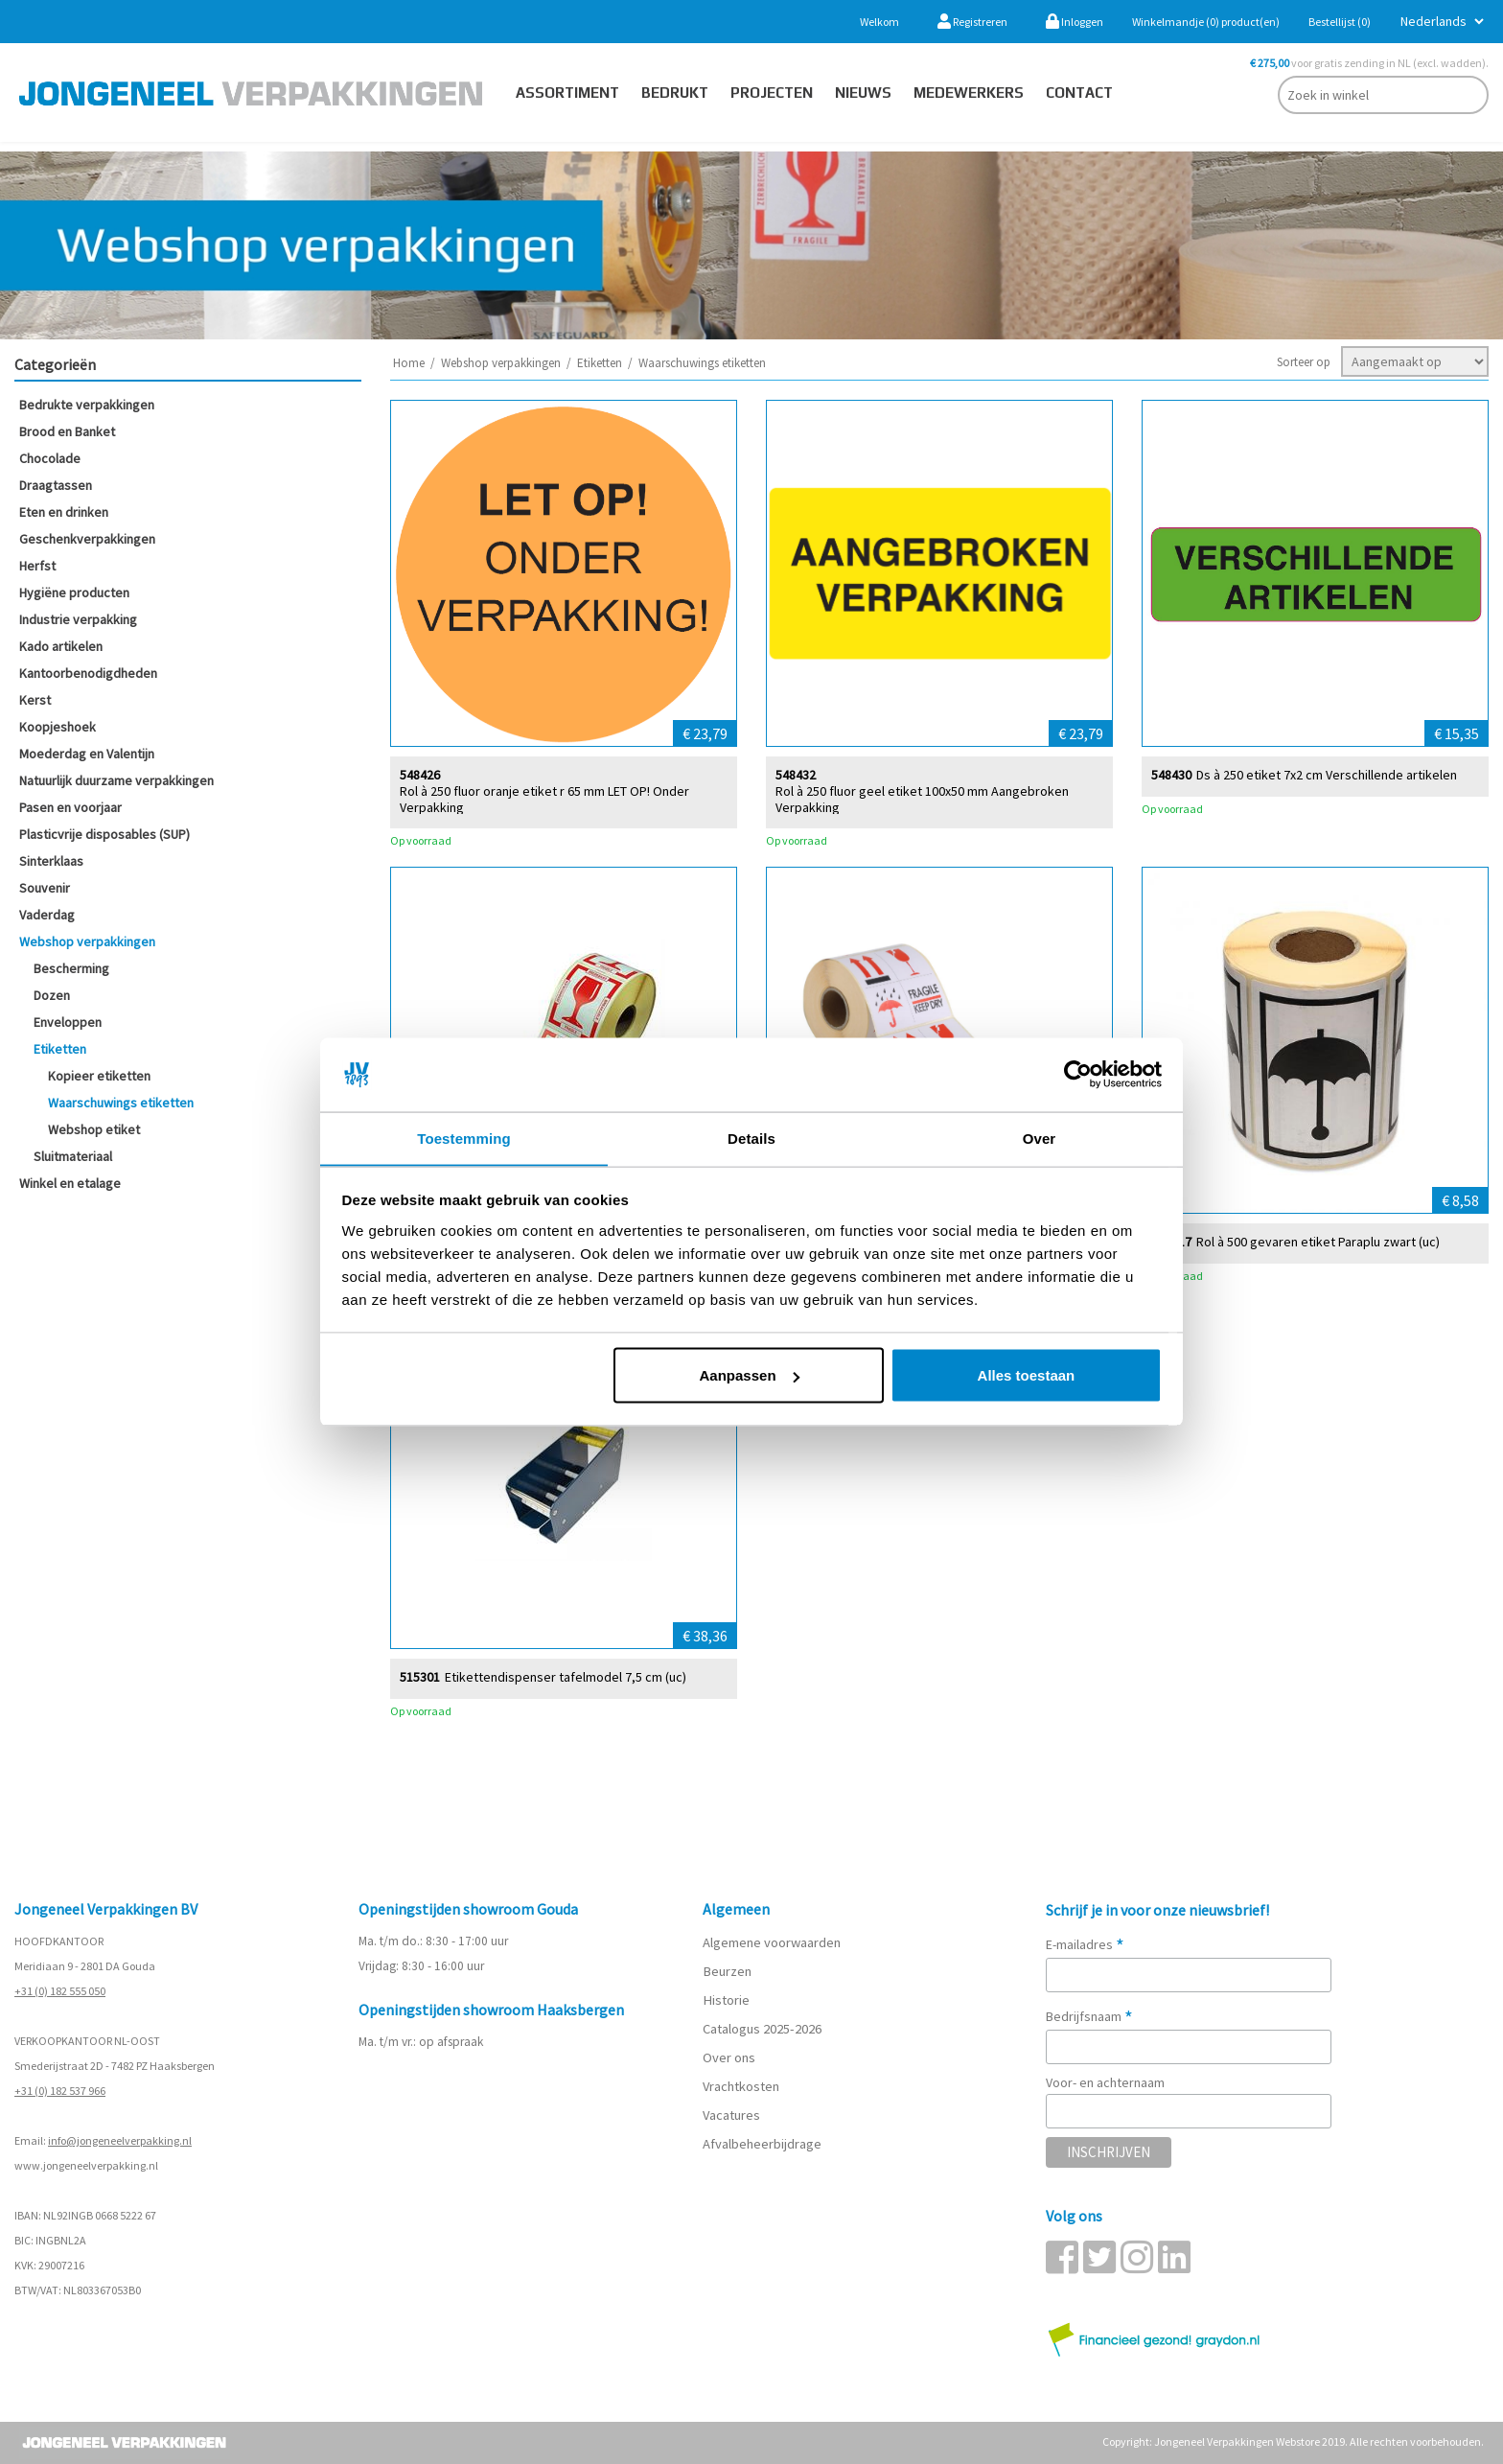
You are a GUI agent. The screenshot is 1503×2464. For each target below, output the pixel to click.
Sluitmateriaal (73, 1156)
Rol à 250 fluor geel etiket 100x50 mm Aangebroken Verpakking (922, 798)
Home (409, 363)
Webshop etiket (94, 1129)
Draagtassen (55, 485)
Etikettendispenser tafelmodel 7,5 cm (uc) (565, 1676)
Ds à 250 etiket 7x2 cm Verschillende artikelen (1326, 774)
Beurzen (727, 1971)
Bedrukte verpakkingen (86, 404)
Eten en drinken (63, 512)
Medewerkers (968, 92)
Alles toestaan (1026, 1375)
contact (1079, 92)
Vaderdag (47, 914)
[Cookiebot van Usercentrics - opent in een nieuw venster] (1078, 1074)
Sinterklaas (51, 861)
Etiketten (60, 1049)
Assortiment (567, 92)
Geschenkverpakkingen (87, 538)
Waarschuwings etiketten (121, 1102)
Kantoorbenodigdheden (88, 673)
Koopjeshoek (57, 726)
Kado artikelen (61, 646)
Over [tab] (1039, 1137)
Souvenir (44, 887)
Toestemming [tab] (464, 1137)
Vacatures (733, 2115)
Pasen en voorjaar (70, 807)
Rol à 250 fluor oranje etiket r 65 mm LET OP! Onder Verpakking (544, 798)
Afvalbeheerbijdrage (763, 2143)
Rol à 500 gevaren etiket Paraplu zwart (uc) (1318, 1241)
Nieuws (863, 92)
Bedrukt (674, 92)
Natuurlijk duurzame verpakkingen (116, 780)
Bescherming (71, 968)
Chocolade (50, 458)
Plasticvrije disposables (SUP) (104, 834)
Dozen (52, 995)
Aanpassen (749, 1375)
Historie (725, 2000)
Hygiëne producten (74, 592)
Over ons (729, 2057)
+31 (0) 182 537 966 (59, 2090)
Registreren (972, 21)
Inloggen (1074, 21)
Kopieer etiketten (99, 1075)
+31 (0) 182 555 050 (59, 1991)
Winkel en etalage (70, 1183)
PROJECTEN (771, 92)
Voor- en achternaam (1105, 2082)
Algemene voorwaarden (772, 1942)
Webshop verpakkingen (87, 941)
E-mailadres (1085, 1944)
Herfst (37, 565)
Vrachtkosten (741, 2086)
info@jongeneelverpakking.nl (120, 2140)
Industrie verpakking (78, 619)
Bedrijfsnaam (1089, 2016)
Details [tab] (751, 1137)
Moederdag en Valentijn (86, 753)
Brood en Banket (67, 431)
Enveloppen (68, 1022)
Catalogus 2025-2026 (762, 2028)
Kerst (35, 700)
